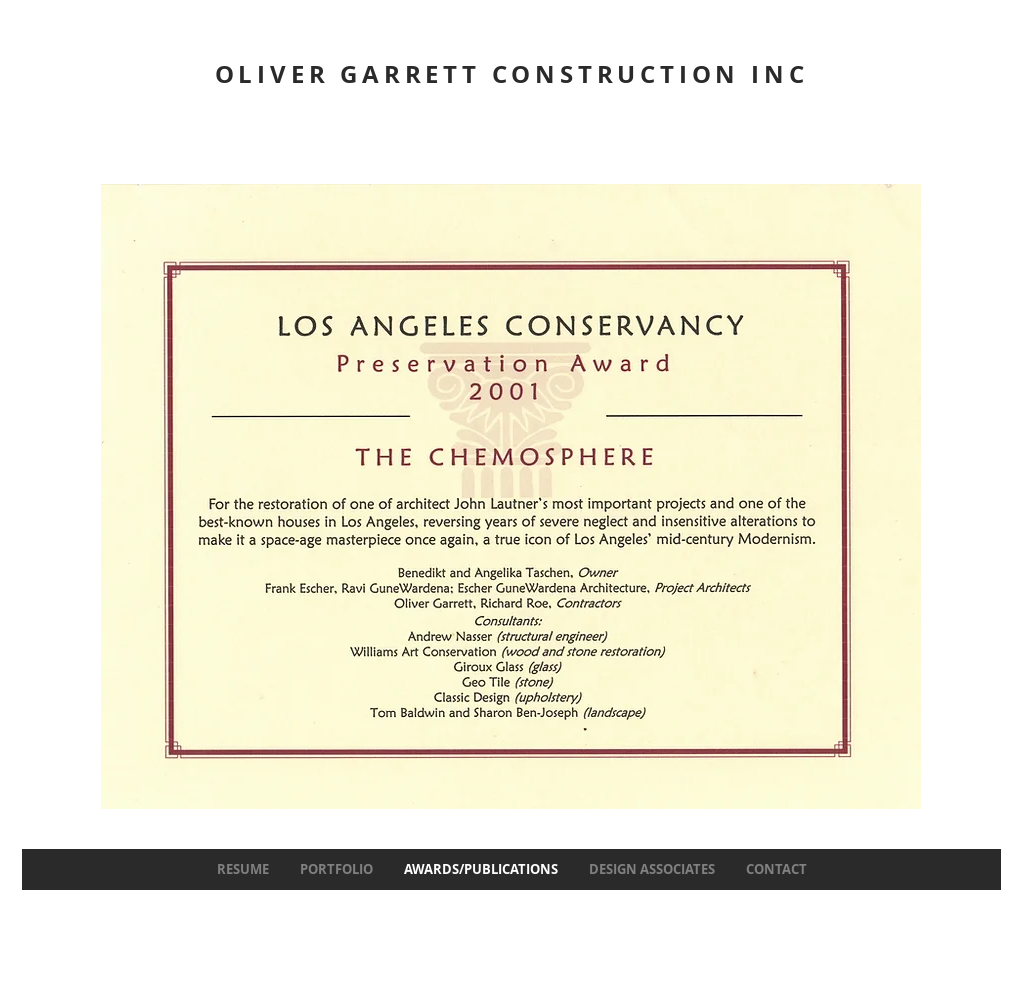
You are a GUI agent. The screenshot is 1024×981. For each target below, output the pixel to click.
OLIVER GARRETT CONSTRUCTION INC (512, 74)
